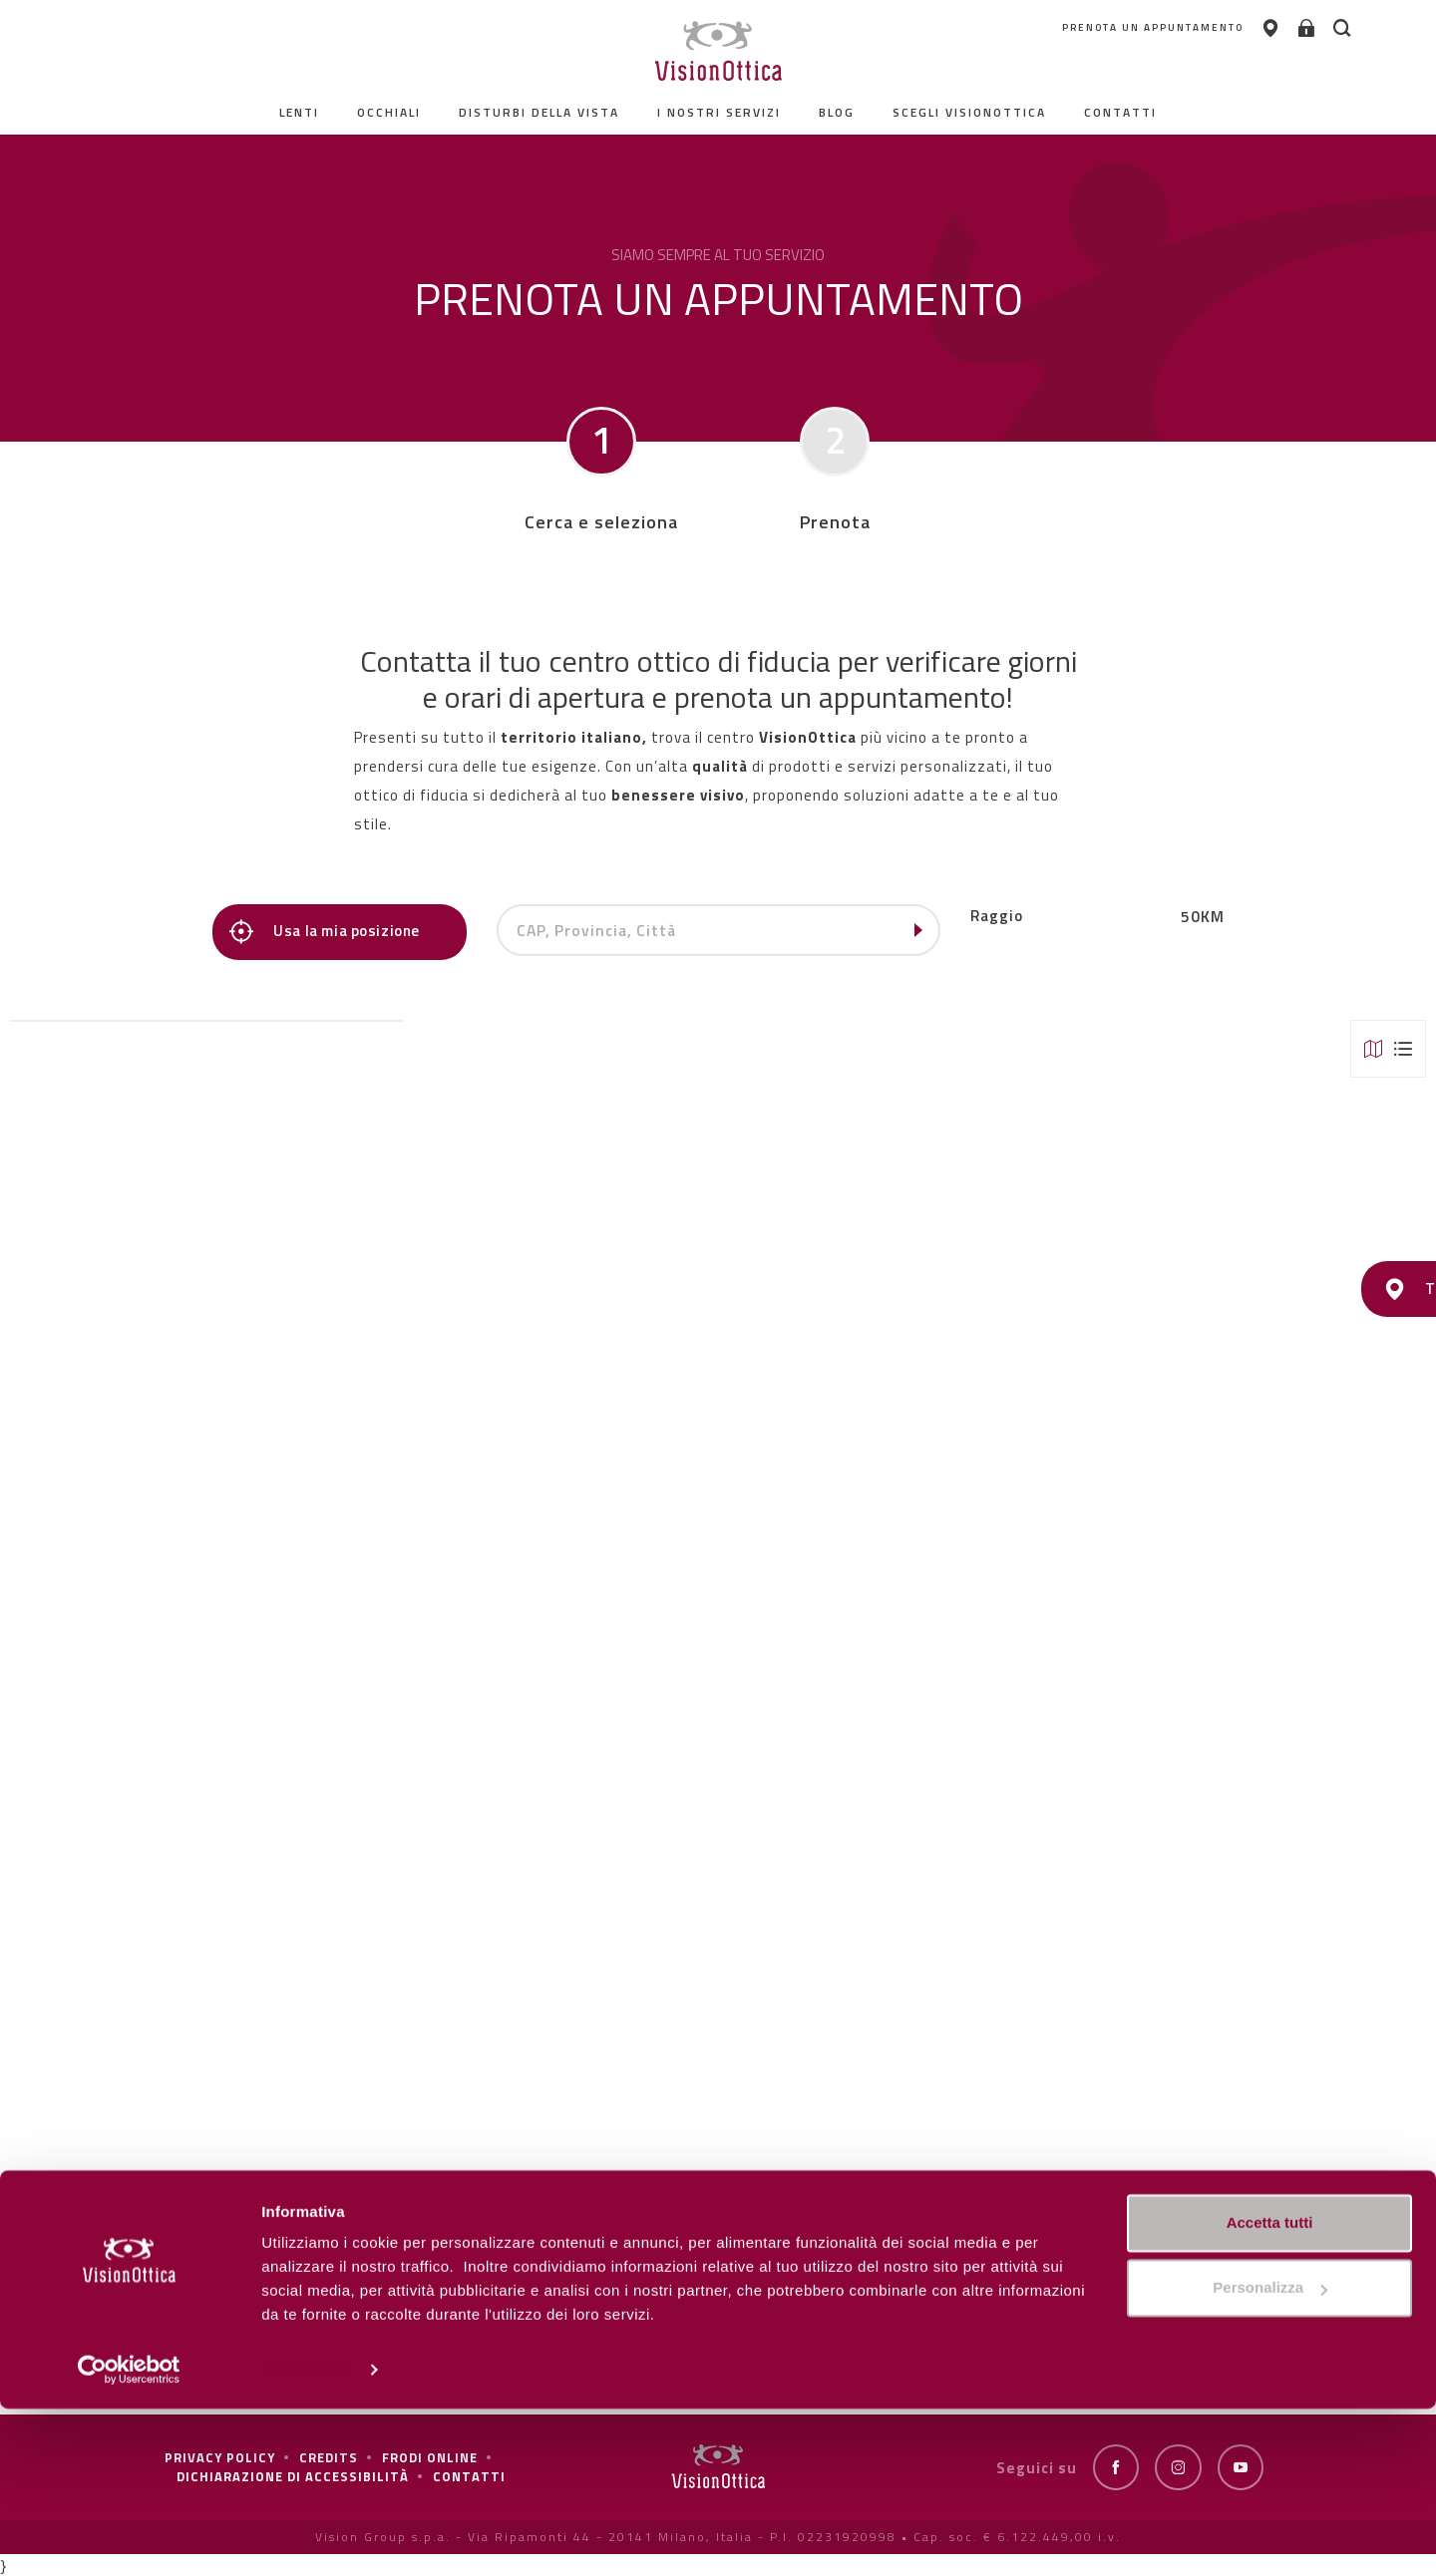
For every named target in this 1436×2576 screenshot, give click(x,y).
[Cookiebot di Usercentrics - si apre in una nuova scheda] (129, 2537)
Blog (837, 112)
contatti (1120, 112)
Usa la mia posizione (332, 931)
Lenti (299, 112)
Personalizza (307, 2536)
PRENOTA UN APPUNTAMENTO (1064, 29)
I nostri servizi (719, 112)
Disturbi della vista (539, 112)
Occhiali (389, 112)
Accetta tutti (1270, 2390)
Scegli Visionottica (969, 112)
